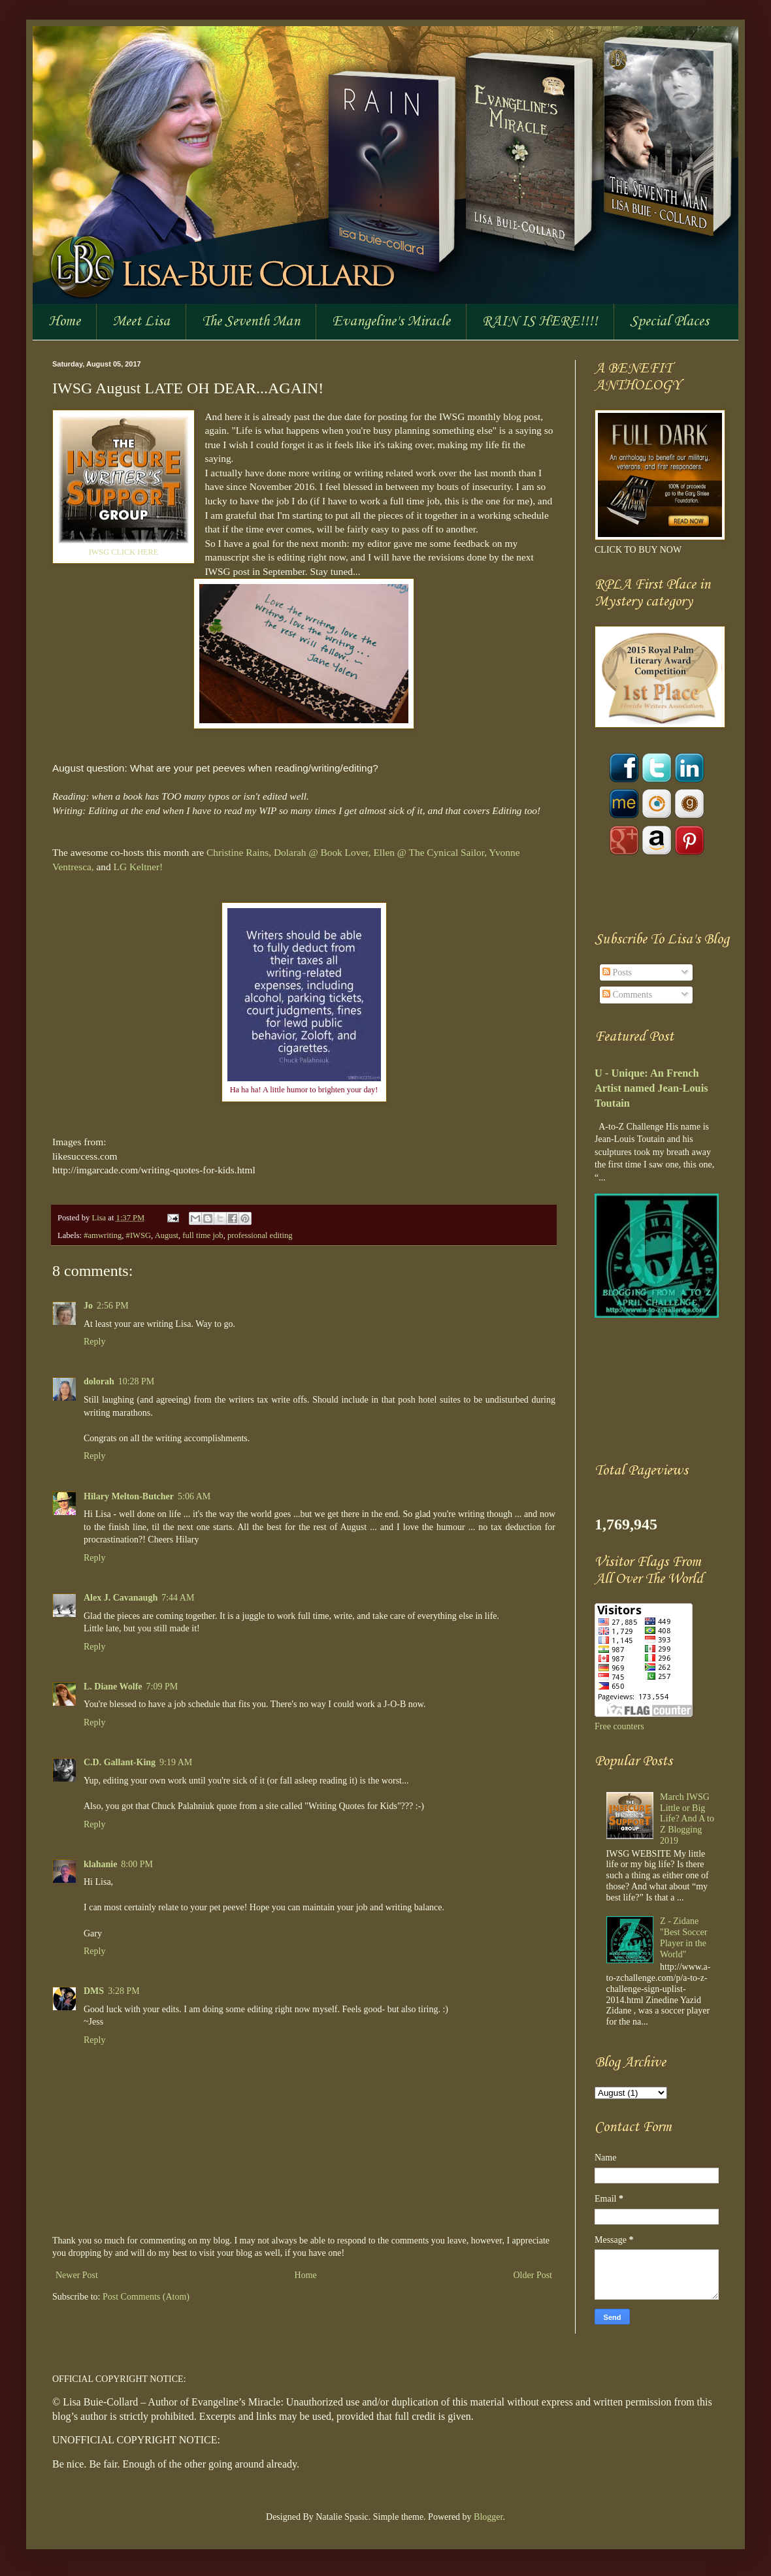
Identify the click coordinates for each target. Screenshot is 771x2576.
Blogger (488, 2517)
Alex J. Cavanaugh (120, 1598)
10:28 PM (136, 1381)
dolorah (99, 1381)
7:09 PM (162, 1686)
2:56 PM (113, 1306)
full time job (202, 1235)
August (166, 1235)
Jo (88, 1306)
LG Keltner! (138, 866)
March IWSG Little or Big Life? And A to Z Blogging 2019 (687, 1819)
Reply (94, 1341)
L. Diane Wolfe (113, 1686)
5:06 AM (194, 1496)
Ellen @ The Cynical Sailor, (430, 852)
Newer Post (77, 2275)
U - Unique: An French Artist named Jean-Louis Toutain (651, 1088)
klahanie (100, 1864)
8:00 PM (137, 1864)
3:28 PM (124, 1991)
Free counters (619, 1726)
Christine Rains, (238, 852)
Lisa (99, 1217)
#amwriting (103, 1235)
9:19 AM (175, 1762)
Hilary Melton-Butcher (129, 1496)
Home (64, 321)
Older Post (533, 2275)
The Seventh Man (251, 321)
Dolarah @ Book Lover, (322, 852)
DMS (94, 1991)
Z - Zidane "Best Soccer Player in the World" (683, 1937)
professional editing (260, 1235)
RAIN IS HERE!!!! (540, 321)
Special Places (669, 321)
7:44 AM (177, 1598)
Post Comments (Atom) (146, 2297)
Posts (617, 972)
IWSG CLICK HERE (124, 552)
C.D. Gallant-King (120, 1762)
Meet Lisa (141, 321)
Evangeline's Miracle (391, 321)
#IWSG (138, 1235)
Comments (627, 995)
